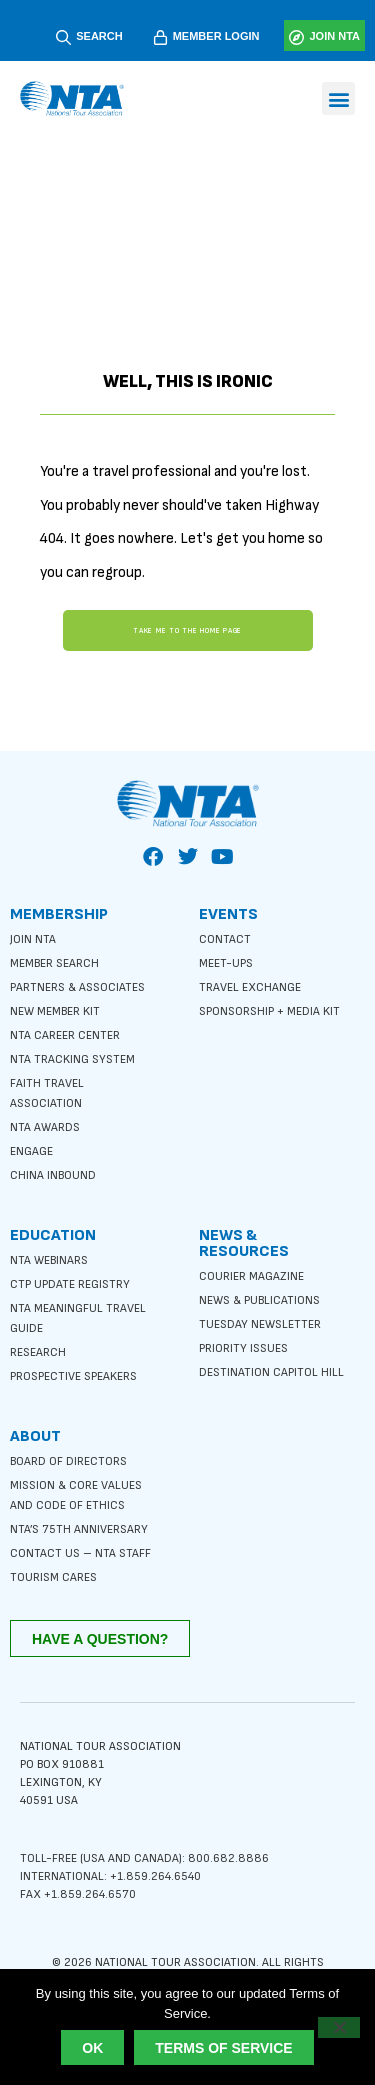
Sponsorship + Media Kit (269, 1011)
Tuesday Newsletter (260, 1324)
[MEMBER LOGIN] (160, 37)
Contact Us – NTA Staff (80, 1553)
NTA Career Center (65, 1035)
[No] (339, 2027)
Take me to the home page (187, 630)
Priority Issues (243, 1348)
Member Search (54, 963)
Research (38, 1352)
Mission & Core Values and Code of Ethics (76, 1495)
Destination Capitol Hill (271, 1372)
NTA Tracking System (72, 1059)
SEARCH (99, 36)
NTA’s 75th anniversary (79, 1529)
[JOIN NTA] (296, 37)
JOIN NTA (334, 36)
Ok (92, 2048)
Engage (31, 1151)
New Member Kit (55, 1011)
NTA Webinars (49, 1260)
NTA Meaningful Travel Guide (78, 1318)
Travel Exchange (250, 987)
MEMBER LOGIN (216, 36)
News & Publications (259, 1300)
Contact (225, 939)
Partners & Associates (77, 987)
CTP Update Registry (70, 1284)
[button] (338, 98)
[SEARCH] (63, 37)
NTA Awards (45, 1127)
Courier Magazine (251, 1276)
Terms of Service (223, 2048)
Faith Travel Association (47, 1093)
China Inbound (53, 1175)
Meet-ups (226, 963)
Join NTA (33, 939)
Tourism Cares (53, 1577)
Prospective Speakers (73, 1376)
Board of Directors (68, 1461)
